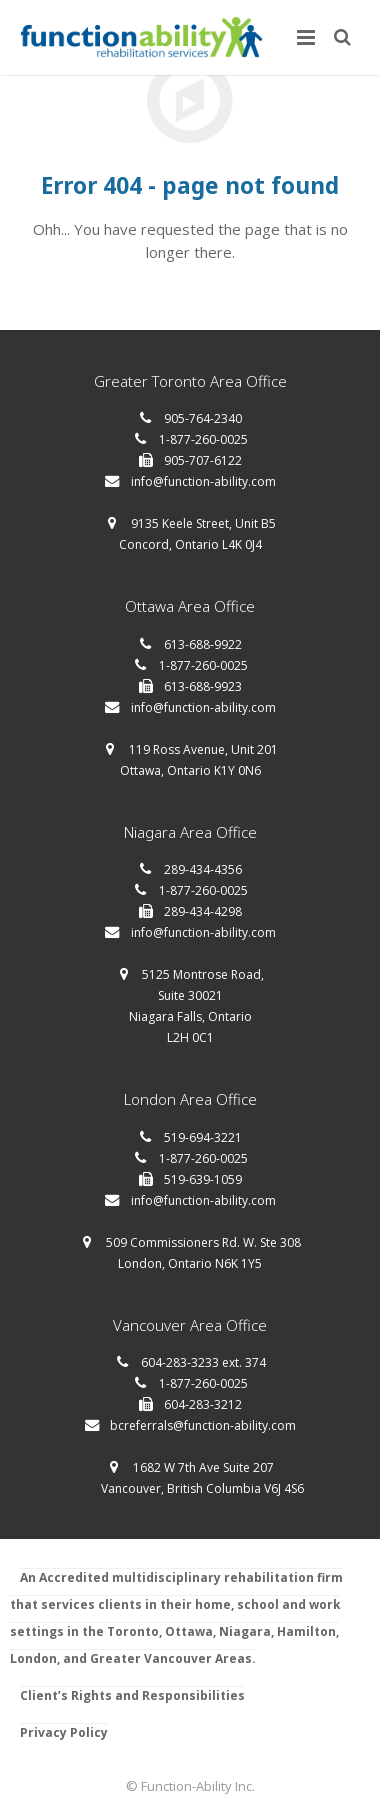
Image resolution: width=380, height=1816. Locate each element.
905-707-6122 (203, 460)
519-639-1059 (203, 1179)
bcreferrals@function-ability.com (203, 1425)
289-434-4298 (203, 911)
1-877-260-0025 (203, 439)
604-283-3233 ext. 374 (203, 1362)
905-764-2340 (203, 418)
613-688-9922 (203, 644)
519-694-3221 (203, 1137)
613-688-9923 (203, 686)
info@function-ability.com (203, 481)
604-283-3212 (203, 1404)
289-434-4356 (203, 869)
